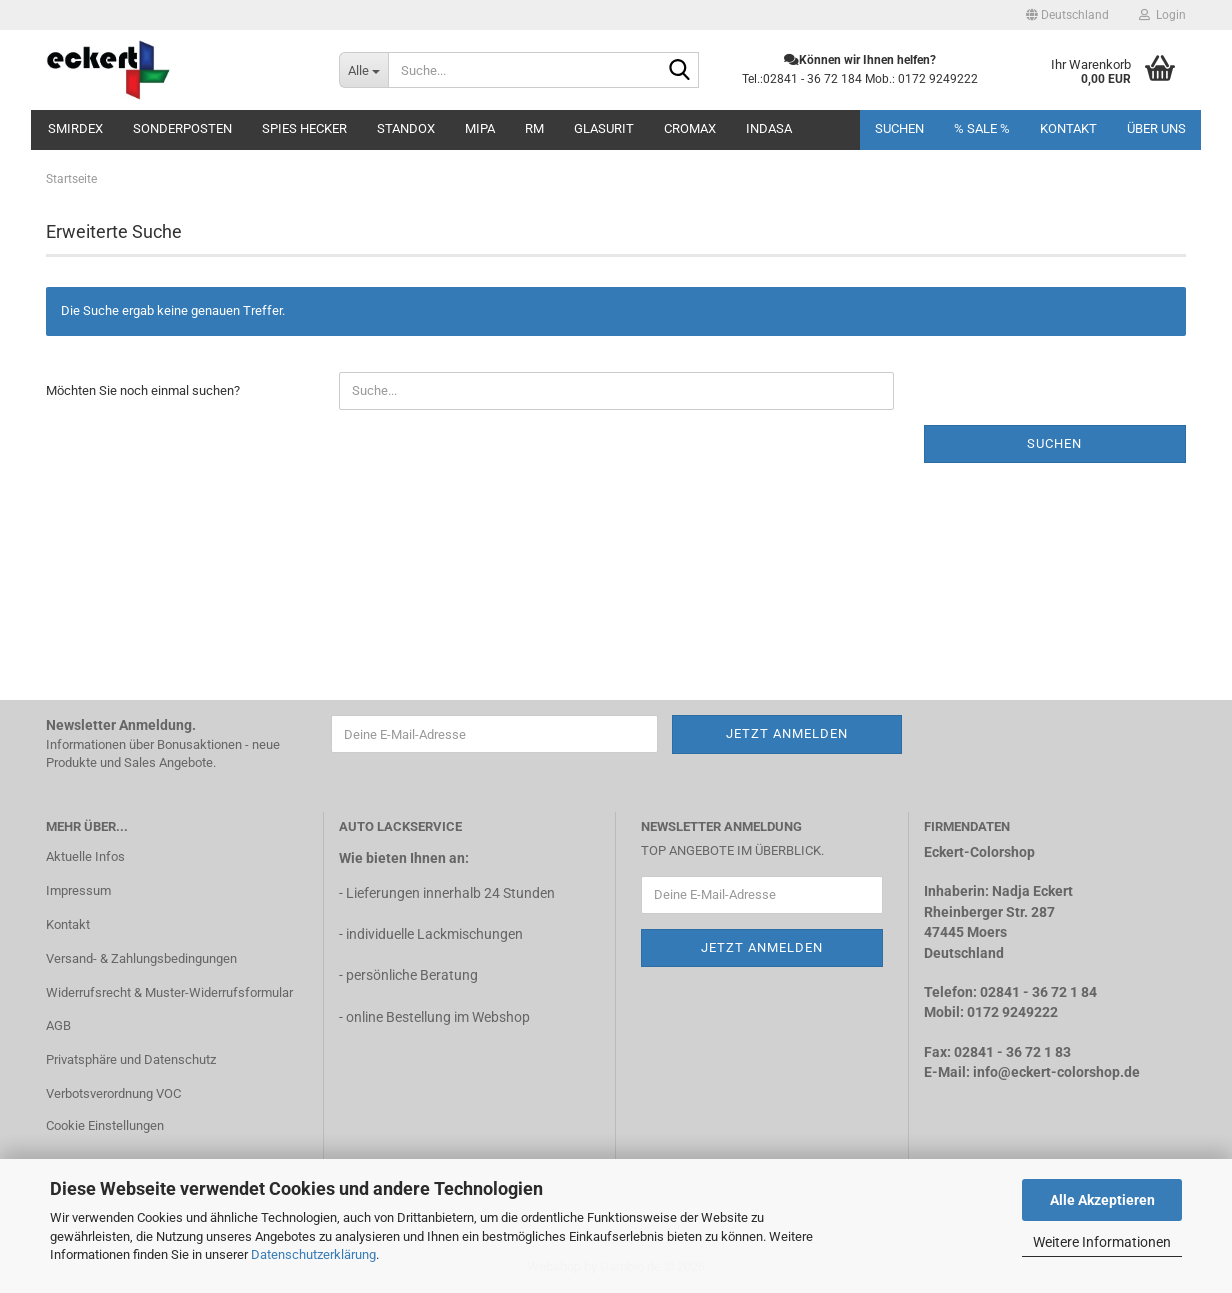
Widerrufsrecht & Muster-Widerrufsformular (169, 992)
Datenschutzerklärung (313, 1254)
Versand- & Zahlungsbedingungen (141, 958)
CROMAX (690, 128)
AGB (58, 1025)
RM (534, 128)
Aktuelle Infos (85, 856)
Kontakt (1068, 128)
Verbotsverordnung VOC (113, 1093)
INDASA (769, 128)
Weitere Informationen (1102, 1242)
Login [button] (1162, 15)
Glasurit (604, 128)
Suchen (899, 128)
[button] (1067, 15)
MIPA (480, 128)
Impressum (78, 890)
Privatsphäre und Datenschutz (131, 1059)
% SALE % (982, 128)
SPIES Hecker (304, 128)
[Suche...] (363, 70)
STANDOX (406, 128)
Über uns (1156, 128)
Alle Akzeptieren (1102, 1200)
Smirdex (75, 128)
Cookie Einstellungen (105, 1125)
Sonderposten (182, 128)
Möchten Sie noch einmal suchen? (143, 390)
